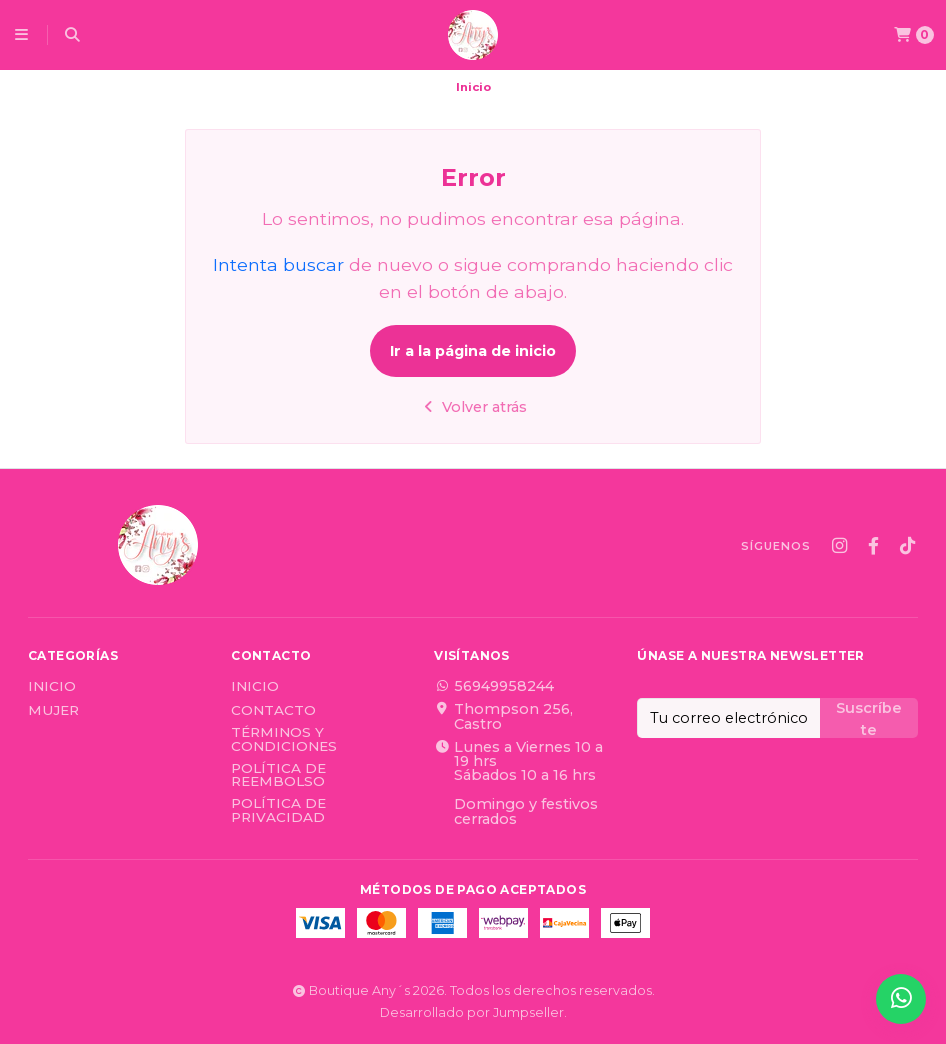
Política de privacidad (278, 810)
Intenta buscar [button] (278, 264)
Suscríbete (869, 718)
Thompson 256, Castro (503, 716)
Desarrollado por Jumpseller (472, 1012)
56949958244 (494, 686)
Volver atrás (473, 407)
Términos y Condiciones (284, 739)
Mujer (53, 711)
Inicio (52, 687)
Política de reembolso (278, 775)
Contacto (273, 711)
